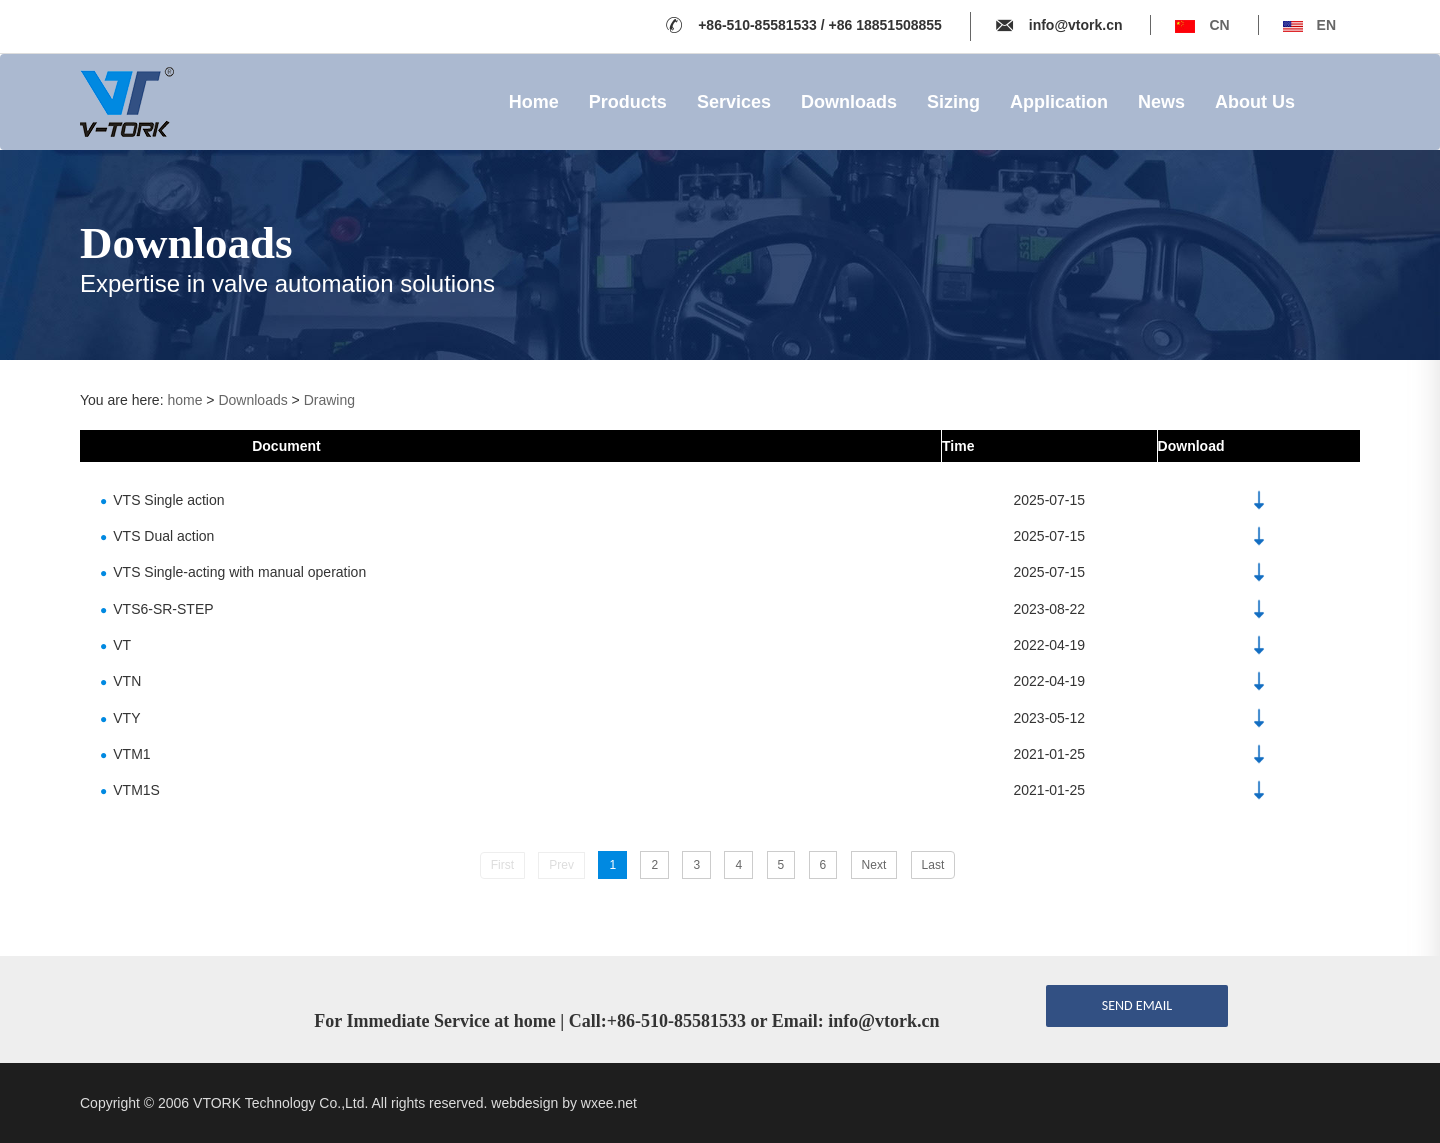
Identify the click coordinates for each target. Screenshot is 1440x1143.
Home (534, 102)
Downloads (849, 102)
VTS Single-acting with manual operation (233, 572)
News (1161, 102)
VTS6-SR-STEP (157, 608)
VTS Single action (162, 499)
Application (1059, 102)
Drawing (329, 400)
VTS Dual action (157, 536)
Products (628, 102)
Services (734, 102)
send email (1137, 1005)
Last (933, 865)
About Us (1255, 102)
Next (874, 865)
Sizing (953, 102)
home (184, 400)
